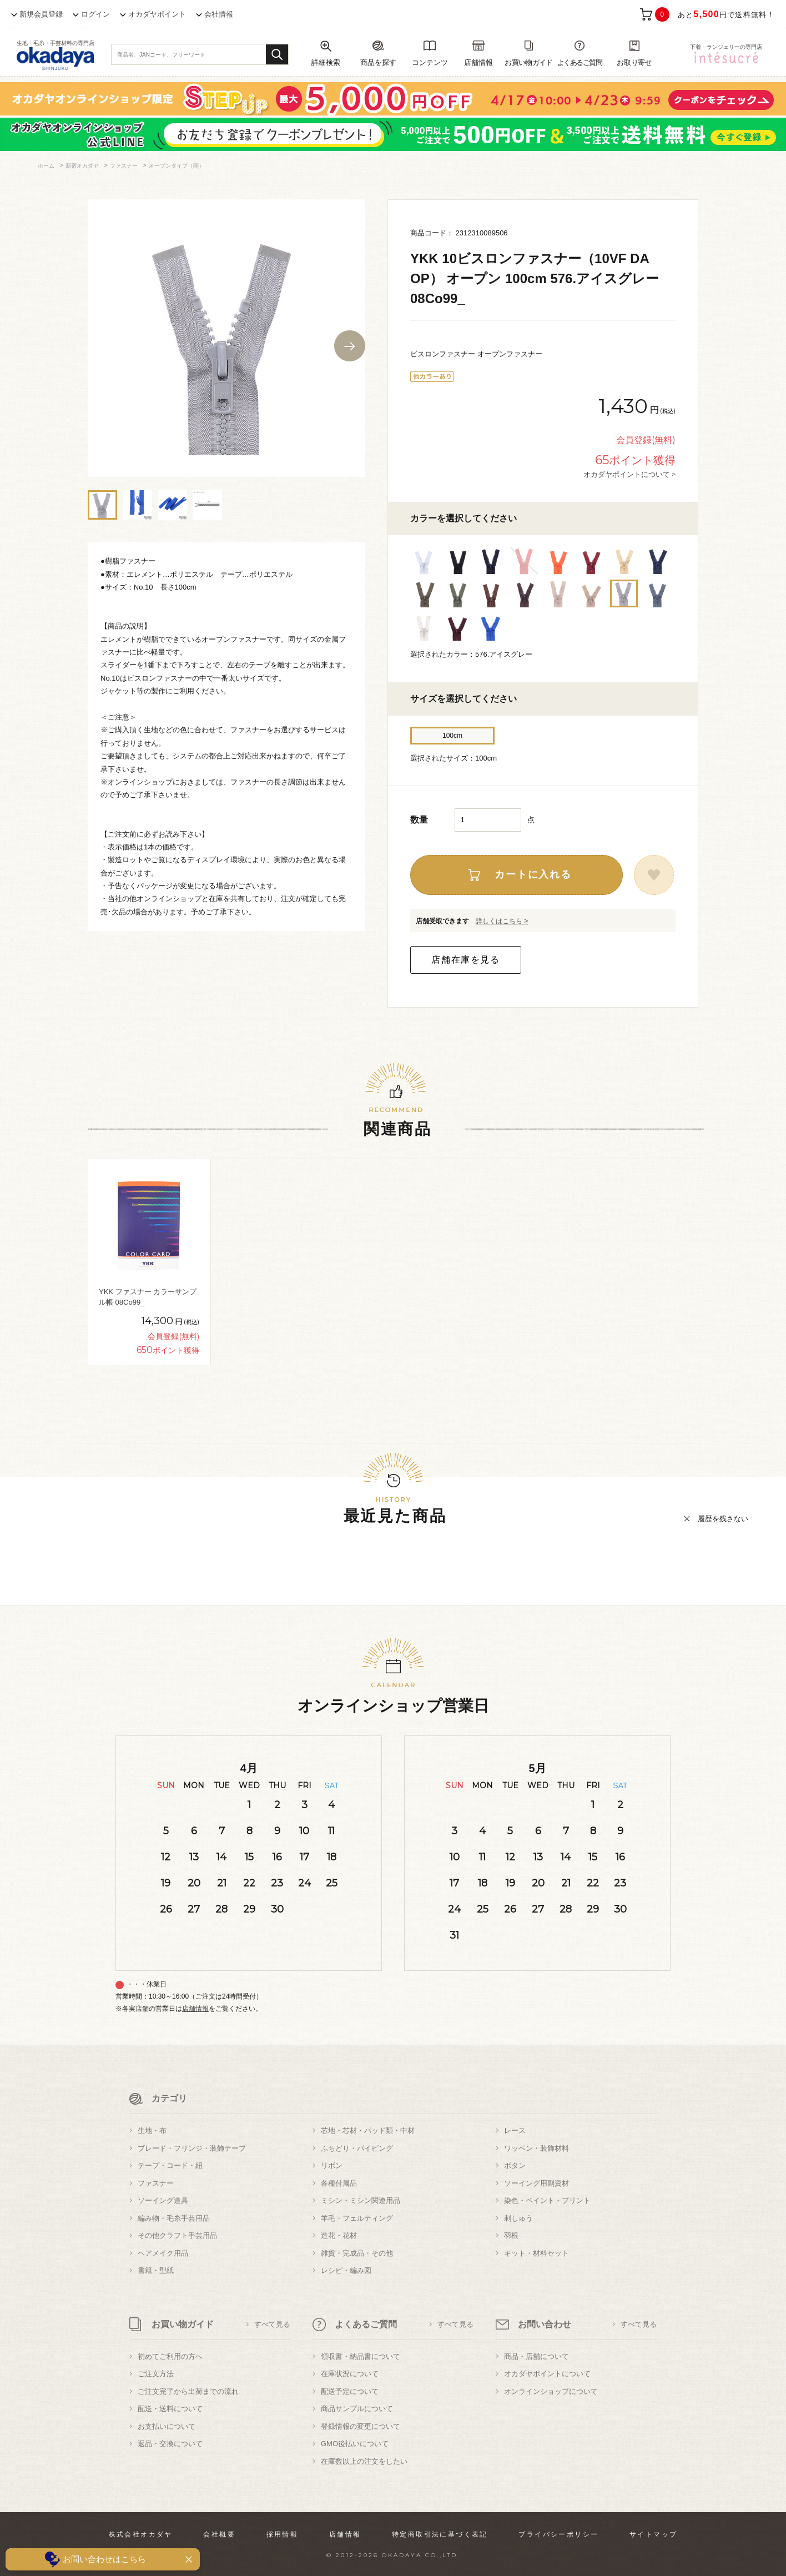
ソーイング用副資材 (536, 2183)
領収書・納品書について (360, 2356)
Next (349, 345)
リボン (331, 2165)
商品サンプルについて (357, 2408)
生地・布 (152, 2130)
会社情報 (218, 14)
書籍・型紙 (156, 2270)
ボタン (515, 2165)
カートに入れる (533, 874)
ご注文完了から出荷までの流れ (188, 2391)
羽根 (511, 2235)
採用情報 (282, 2534)
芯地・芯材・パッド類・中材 (368, 2130)
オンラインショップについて (551, 2391)
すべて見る (272, 2324)
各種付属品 (339, 2183)
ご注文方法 (156, 2373)
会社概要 (219, 2534)
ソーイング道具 (163, 2200)
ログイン (95, 14)
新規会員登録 (41, 14)
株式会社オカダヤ (141, 2534)
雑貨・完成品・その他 (357, 2253)
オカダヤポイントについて (547, 2373)
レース (515, 2130)
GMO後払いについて (355, 2443)
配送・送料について (170, 2408)
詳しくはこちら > (502, 921)
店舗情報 (195, 2008)
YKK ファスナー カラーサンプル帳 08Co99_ (147, 1297)
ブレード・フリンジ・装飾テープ (192, 2148)
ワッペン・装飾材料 (536, 2148)
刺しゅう (518, 2218)
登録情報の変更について (360, 2426)
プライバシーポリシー (558, 2534)
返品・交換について (170, 2443)
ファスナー (156, 2183)
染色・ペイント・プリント (547, 2200)
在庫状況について (350, 2373)
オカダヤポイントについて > (629, 474)
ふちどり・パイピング (357, 2148)
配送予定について (350, 2391)
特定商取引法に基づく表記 (440, 2534)
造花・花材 (339, 2235)
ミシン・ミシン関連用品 (360, 2200)
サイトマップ (653, 2534)
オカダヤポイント (157, 14)
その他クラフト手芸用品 (177, 2235)
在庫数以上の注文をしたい (364, 2461)
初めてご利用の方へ (170, 2356)
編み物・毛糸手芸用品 (174, 2218)
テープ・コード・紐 (170, 2165)
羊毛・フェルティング (357, 2218)
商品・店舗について (536, 2356)
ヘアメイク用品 (163, 2253)
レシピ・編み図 (346, 2270)
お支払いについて (166, 2426)
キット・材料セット (536, 2253)
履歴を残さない (723, 1519)
